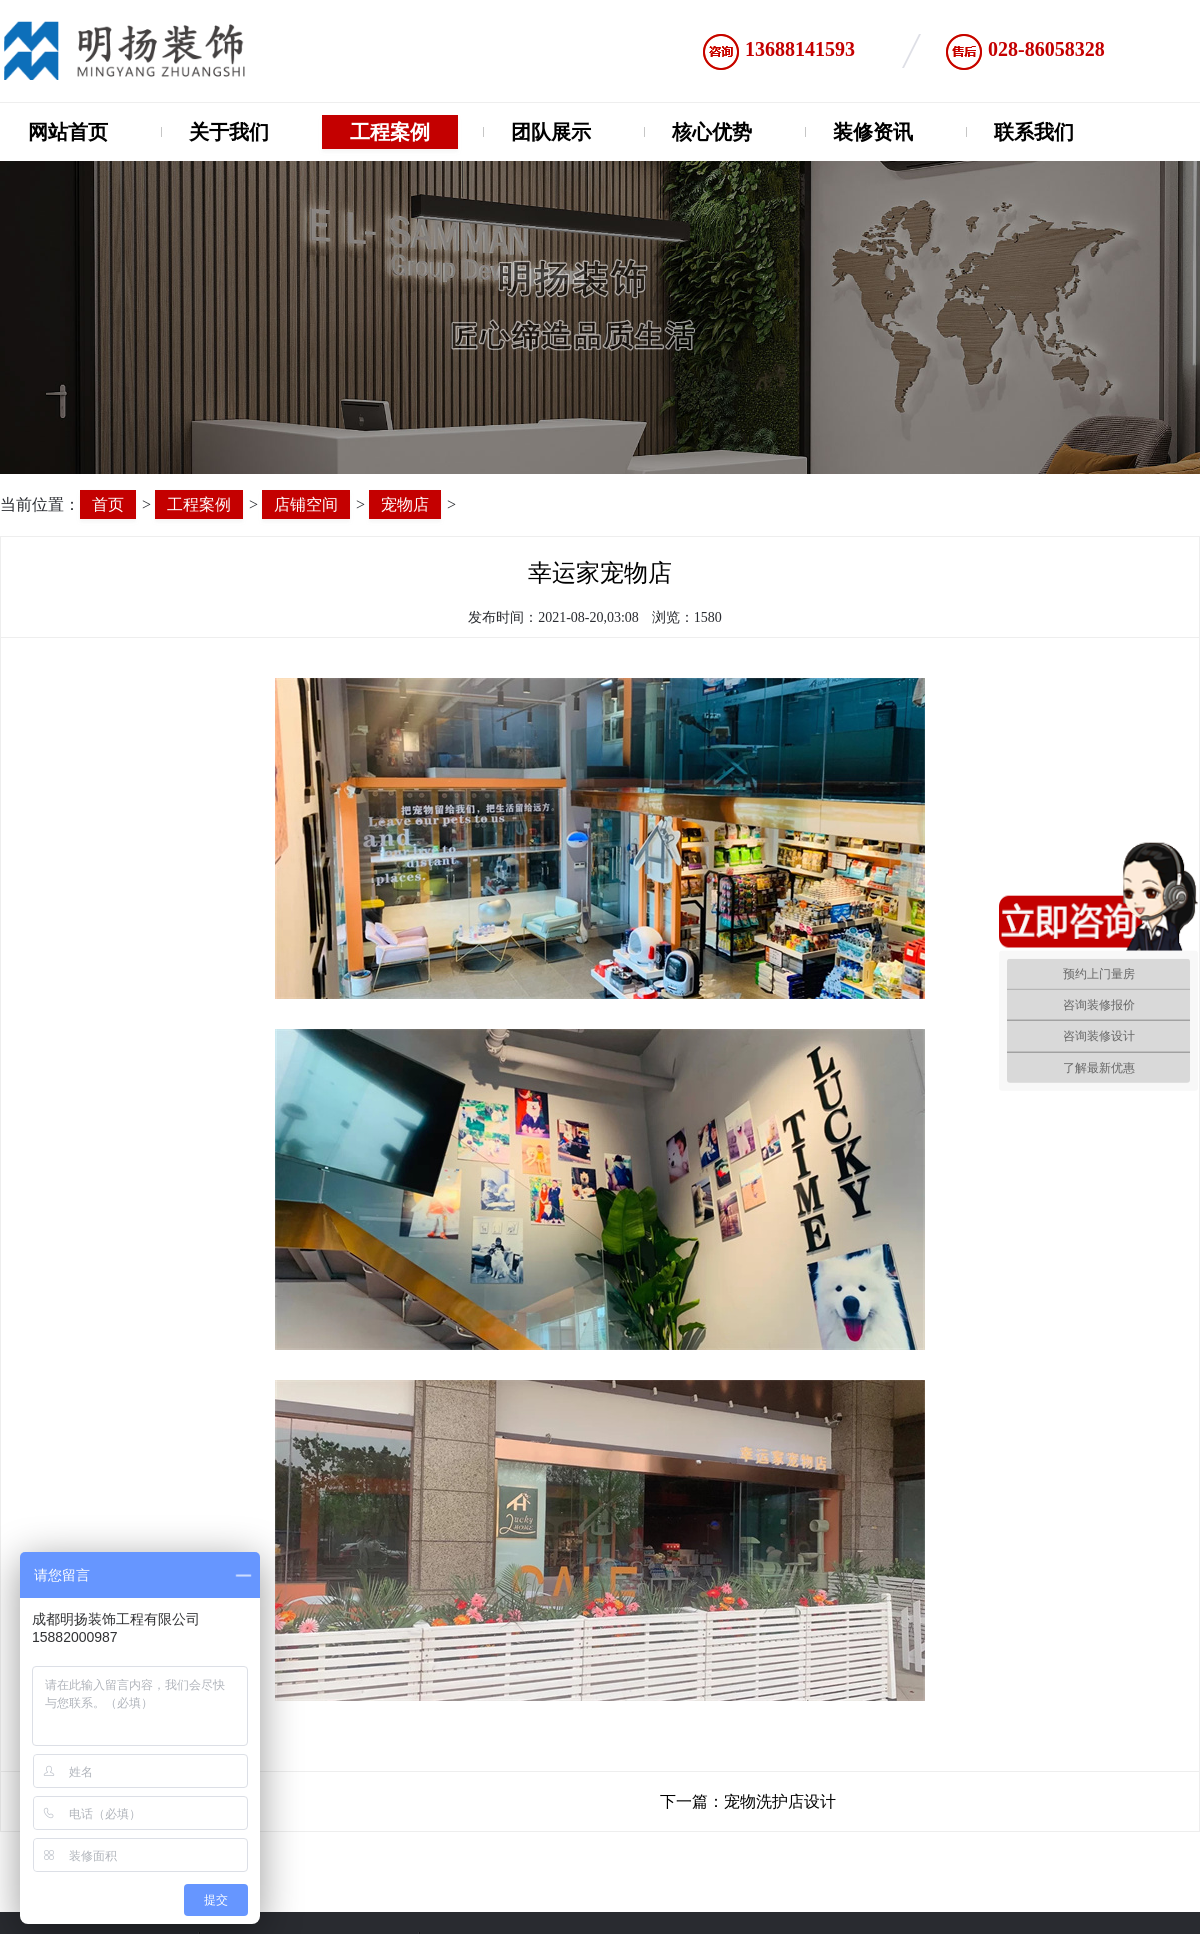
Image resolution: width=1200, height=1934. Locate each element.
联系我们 (1034, 132)
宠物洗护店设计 (780, 1801)
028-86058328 (1046, 49)
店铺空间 (306, 504)
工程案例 (390, 132)
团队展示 (551, 132)
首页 (108, 504)
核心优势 (712, 132)
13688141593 (800, 49)
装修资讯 (873, 132)
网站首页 (68, 132)
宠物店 (405, 504)
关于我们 (229, 132)
